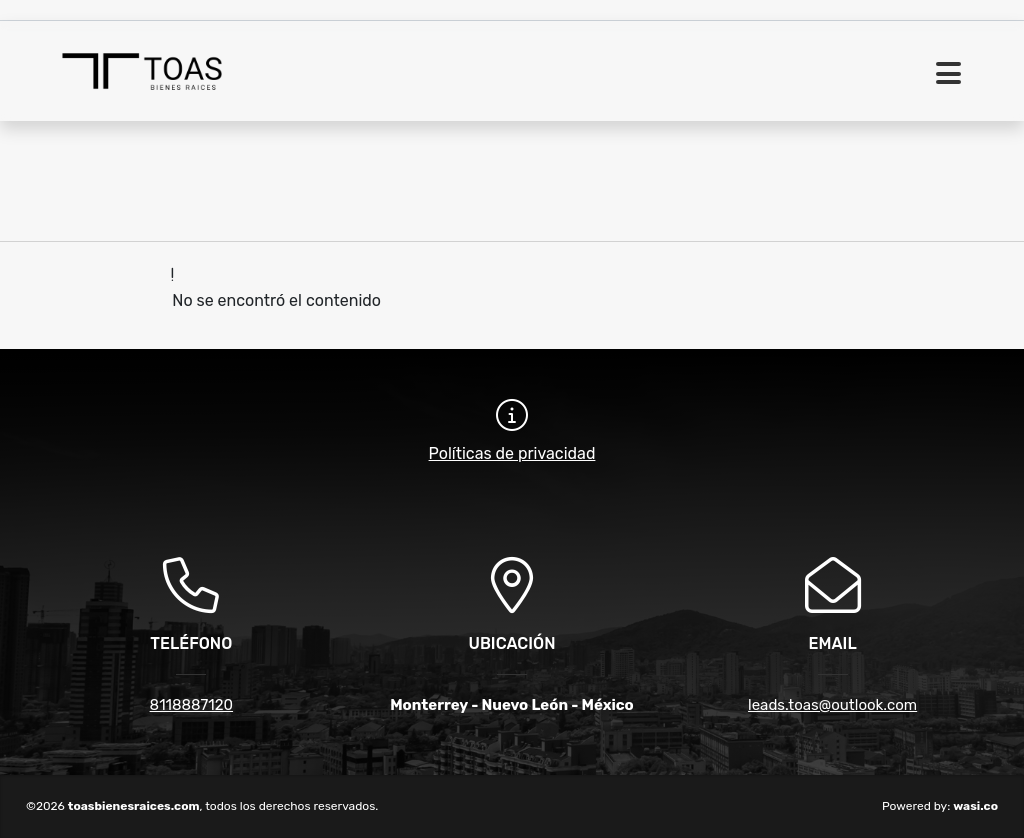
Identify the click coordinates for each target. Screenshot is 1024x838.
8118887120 (191, 705)
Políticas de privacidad (512, 453)
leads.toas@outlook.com (832, 705)
